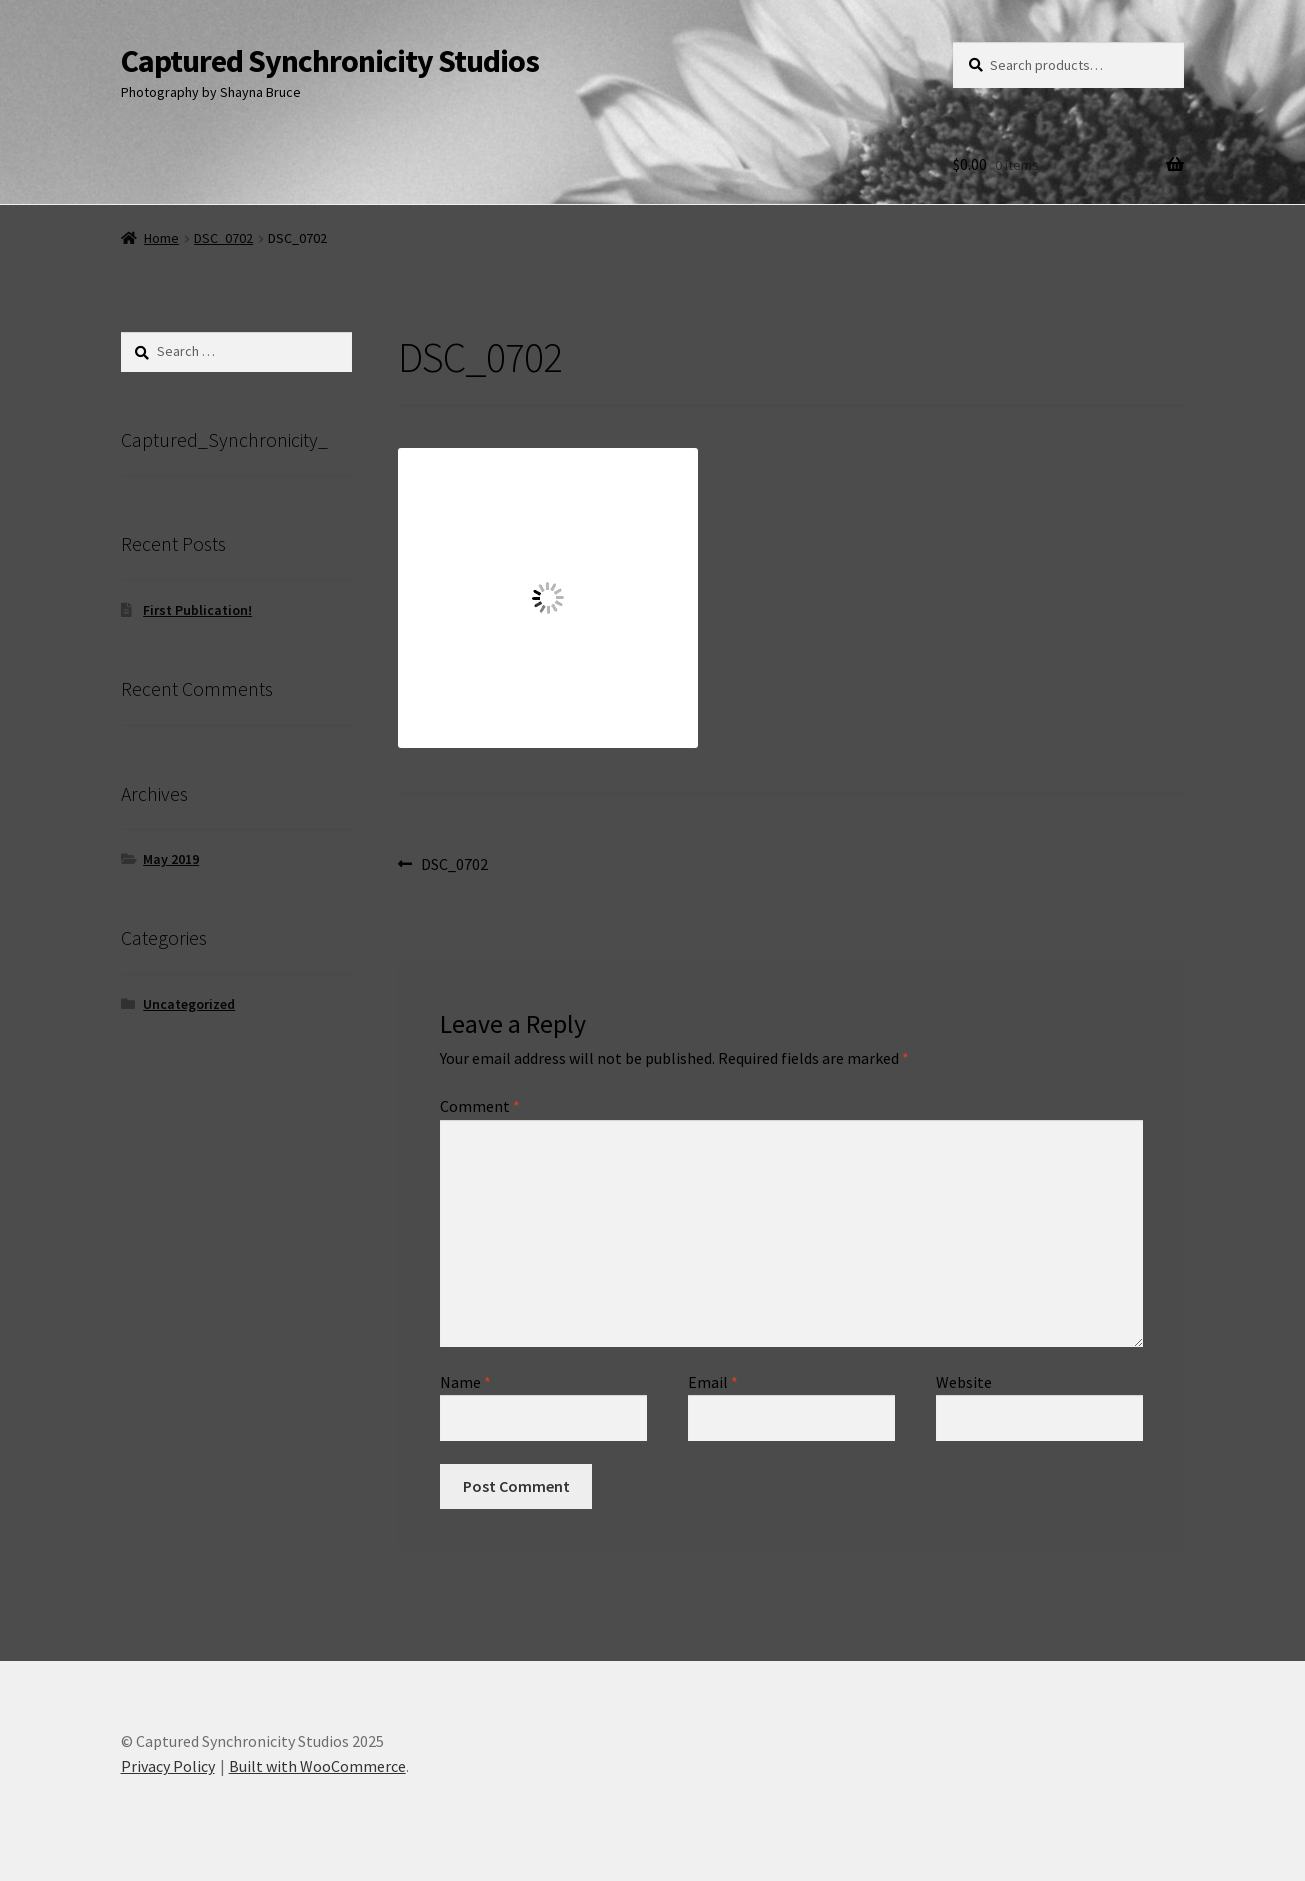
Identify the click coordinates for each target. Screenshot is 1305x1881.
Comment (480, 1106)
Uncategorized (189, 1004)
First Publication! (197, 610)
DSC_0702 (223, 238)
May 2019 (171, 859)
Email (713, 1382)
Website (964, 1382)
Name (465, 1382)
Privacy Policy (168, 1766)
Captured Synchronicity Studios (330, 61)
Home (161, 238)
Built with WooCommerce (317, 1766)
